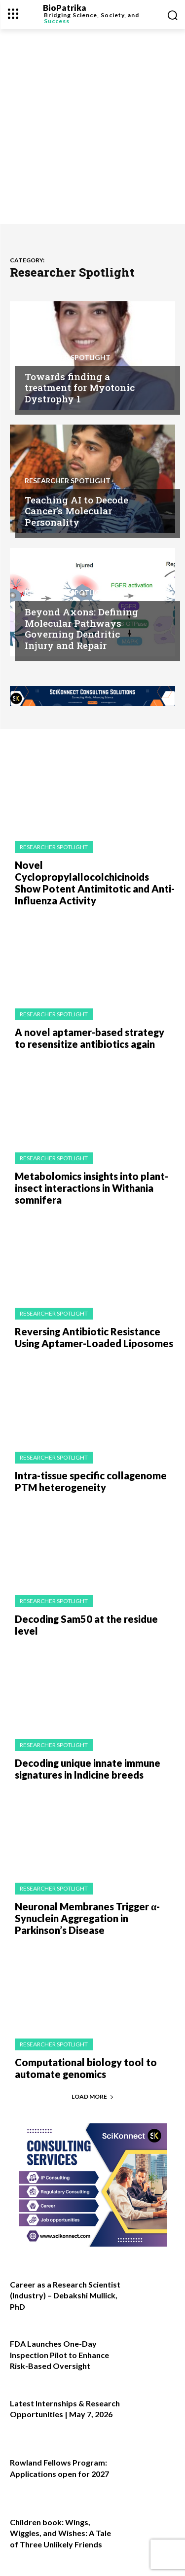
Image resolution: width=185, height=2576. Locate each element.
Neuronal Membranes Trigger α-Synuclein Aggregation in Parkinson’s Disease (87, 1918)
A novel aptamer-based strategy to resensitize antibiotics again (89, 1038)
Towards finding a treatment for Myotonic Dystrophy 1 (80, 387)
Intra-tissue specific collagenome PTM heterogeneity (91, 1481)
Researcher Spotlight (68, 357)
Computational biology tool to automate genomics (86, 2068)
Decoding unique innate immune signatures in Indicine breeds (87, 1769)
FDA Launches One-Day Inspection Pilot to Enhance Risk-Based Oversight (59, 2354)
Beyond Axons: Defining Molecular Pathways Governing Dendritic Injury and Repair (81, 628)
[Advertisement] (92, 126)
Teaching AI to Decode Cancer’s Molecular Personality (76, 511)
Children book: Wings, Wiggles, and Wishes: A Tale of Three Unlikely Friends (60, 2533)
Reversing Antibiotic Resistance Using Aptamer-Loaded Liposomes (94, 1337)
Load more (93, 2096)
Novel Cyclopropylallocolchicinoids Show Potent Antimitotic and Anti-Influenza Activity (95, 882)
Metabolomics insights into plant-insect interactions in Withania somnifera (91, 1188)
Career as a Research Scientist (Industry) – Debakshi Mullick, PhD (65, 2295)
